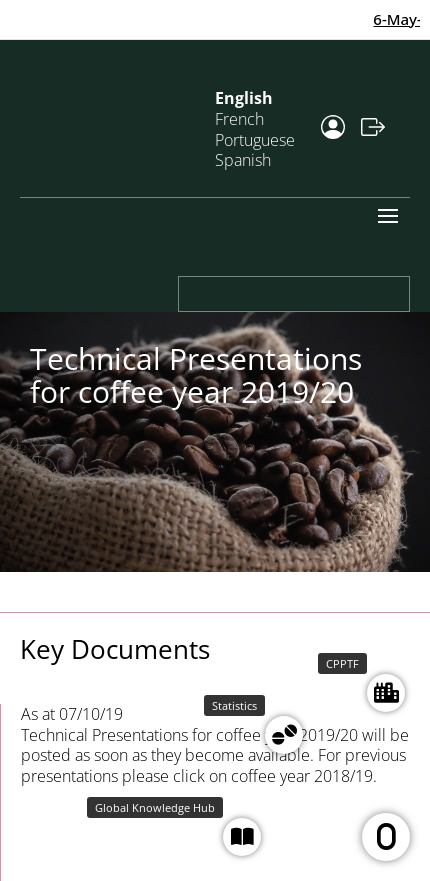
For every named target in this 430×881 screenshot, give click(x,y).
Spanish (243, 160)
